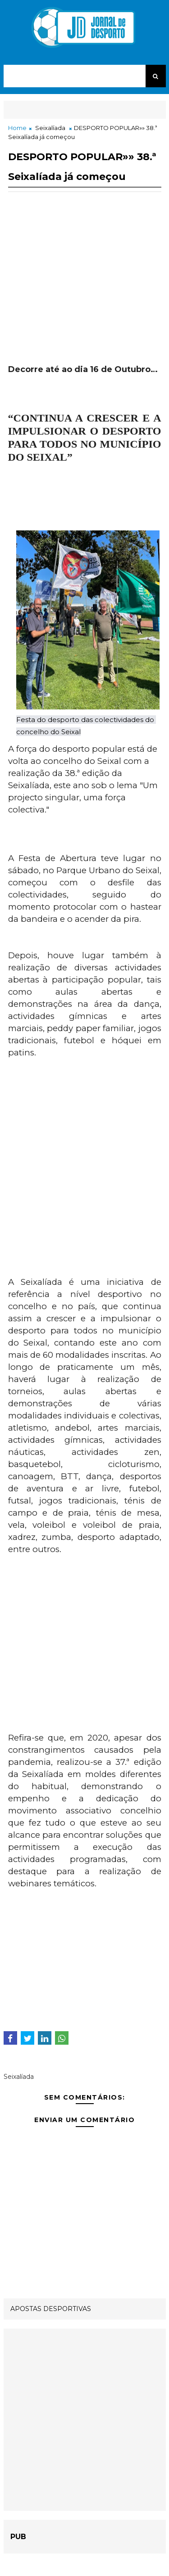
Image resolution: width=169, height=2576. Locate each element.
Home (17, 127)
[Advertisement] (84, 288)
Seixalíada (50, 127)
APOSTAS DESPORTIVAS (50, 2309)
